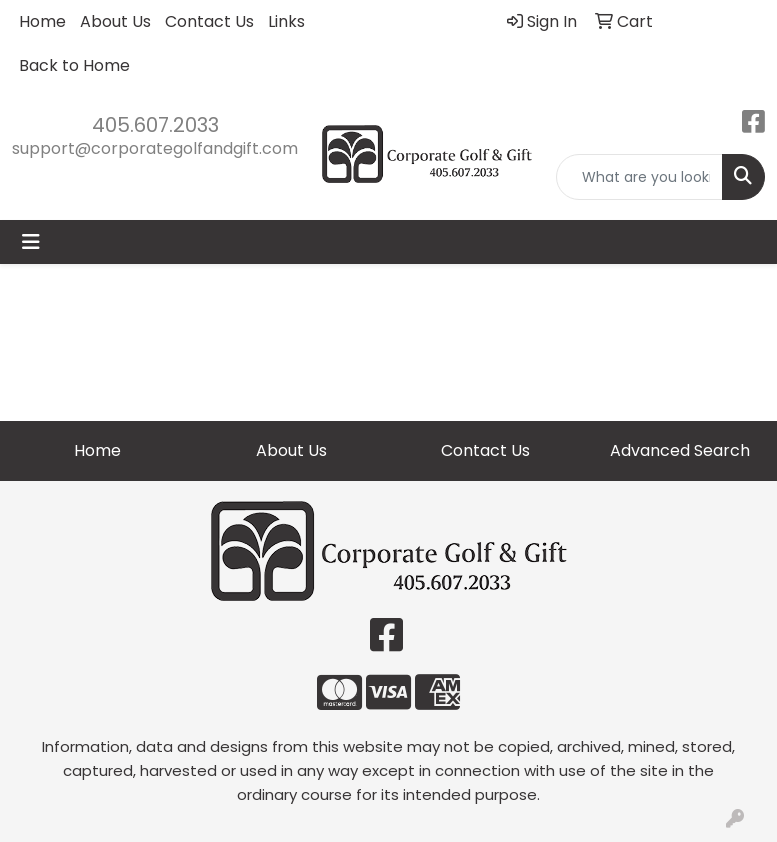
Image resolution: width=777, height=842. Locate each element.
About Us (115, 21)
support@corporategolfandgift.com (155, 148)
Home (42, 21)
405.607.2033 (155, 125)
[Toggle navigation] (31, 242)
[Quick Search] (640, 177)
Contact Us (209, 21)
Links (286, 21)
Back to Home (74, 65)
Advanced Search (680, 450)
